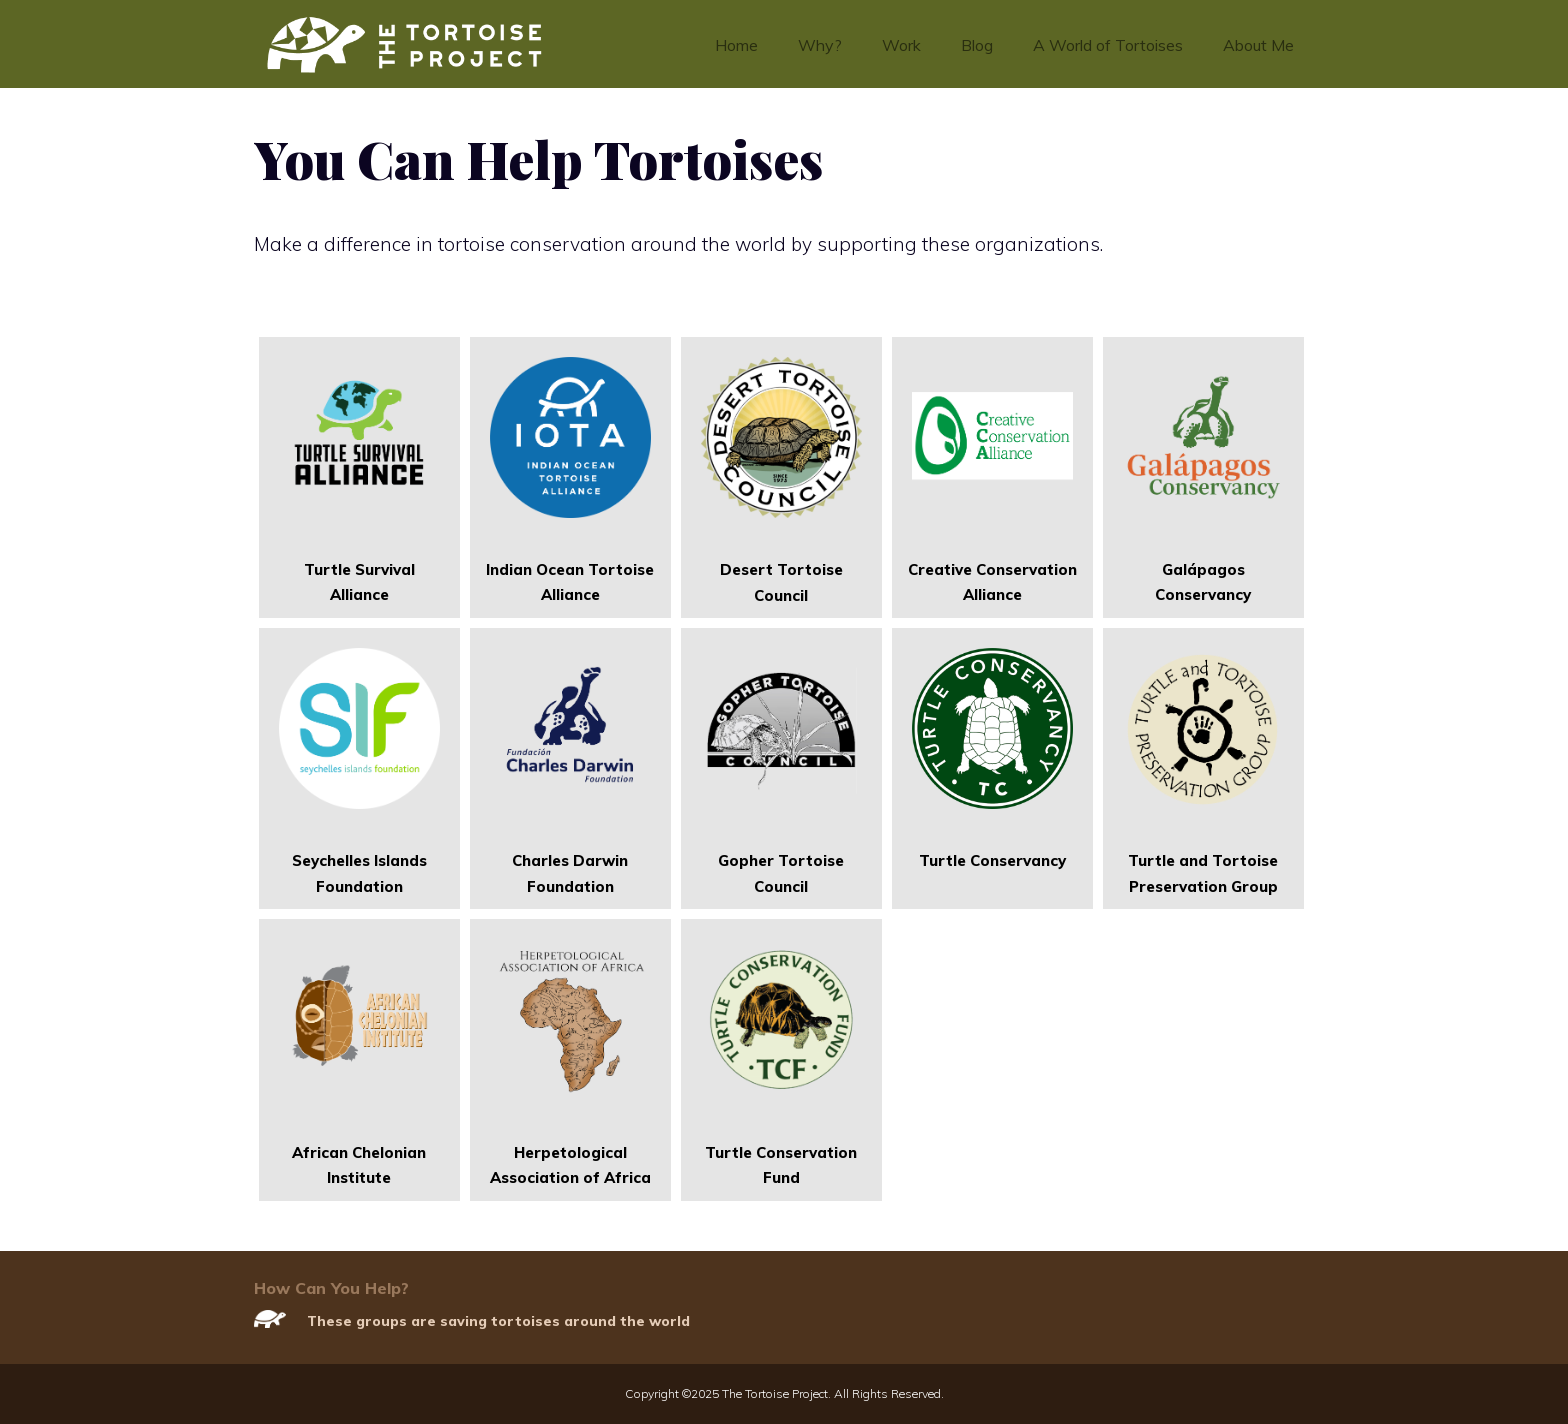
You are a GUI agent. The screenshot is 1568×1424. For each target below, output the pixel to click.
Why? (820, 45)
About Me (1258, 45)
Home (736, 45)
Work (901, 45)
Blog (977, 45)
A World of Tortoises (1108, 45)
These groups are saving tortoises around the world (498, 1321)
